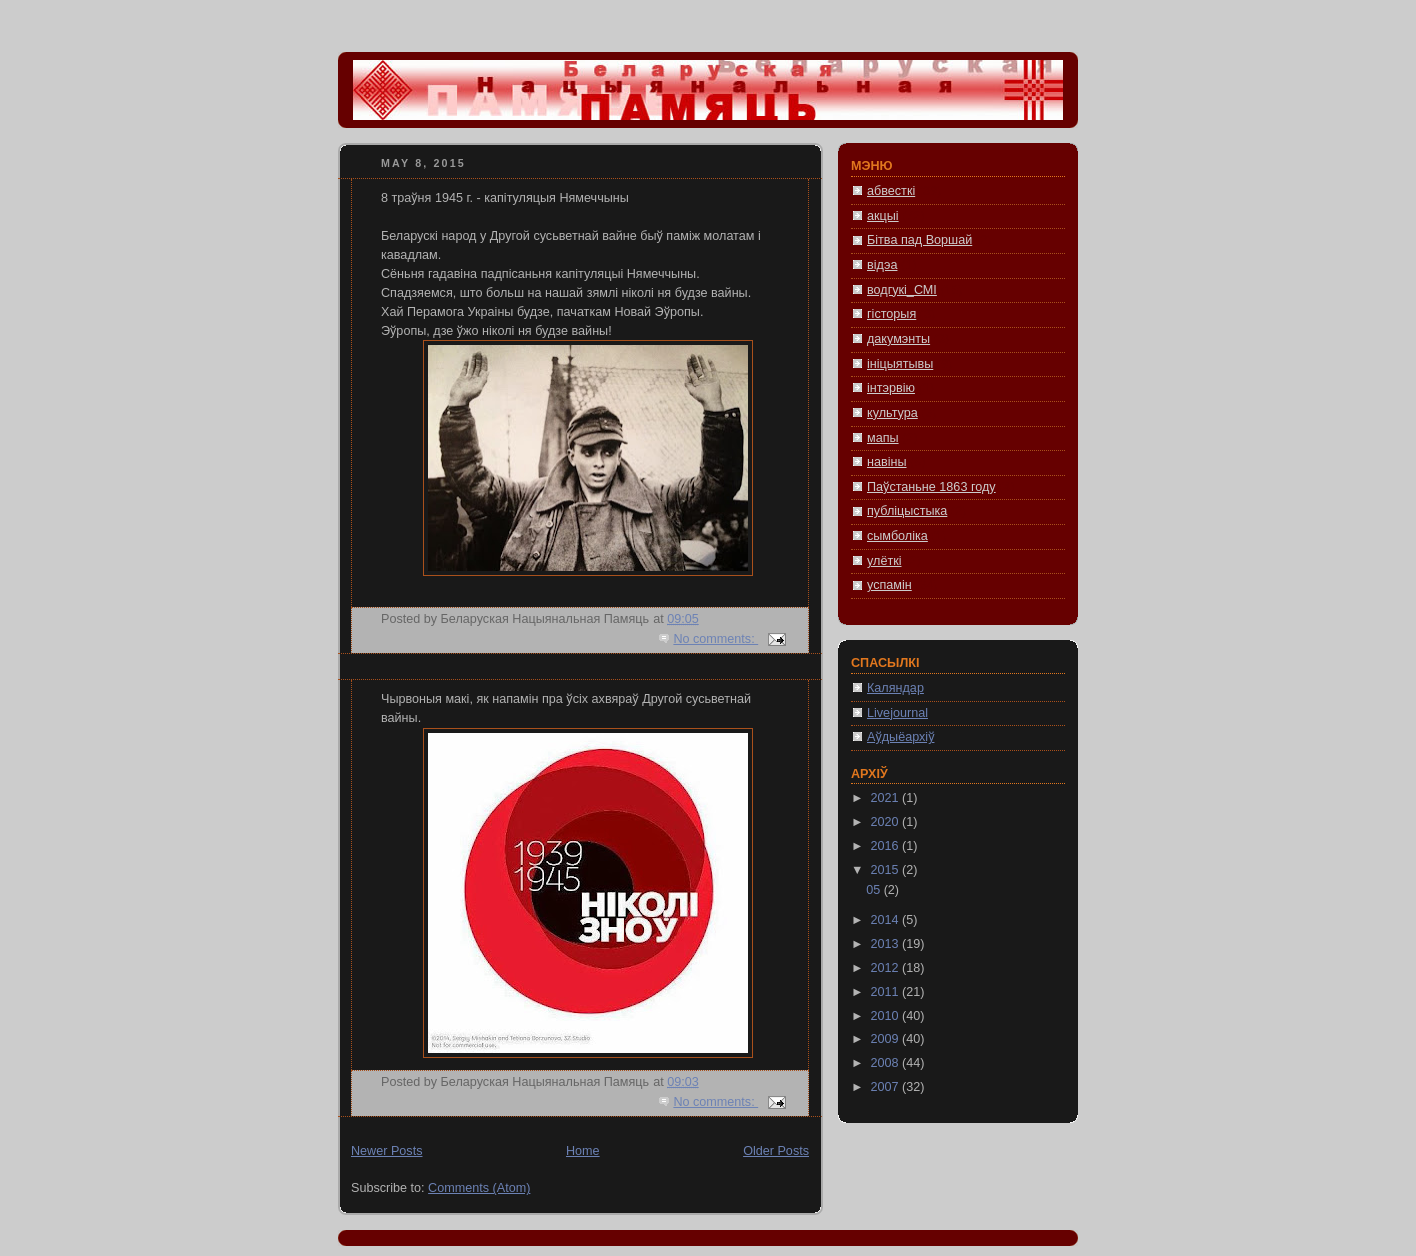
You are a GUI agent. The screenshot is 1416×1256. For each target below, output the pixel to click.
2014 (887, 920)
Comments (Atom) (479, 1188)
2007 (887, 1087)
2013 (887, 944)
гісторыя (891, 314)
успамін (889, 585)
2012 (887, 968)
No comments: (715, 639)
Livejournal (897, 713)
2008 (887, 1063)
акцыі (883, 216)
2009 (887, 1039)
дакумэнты (898, 339)
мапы (883, 438)
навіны (887, 462)
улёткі (884, 561)
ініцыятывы (900, 364)
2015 (887, 870)
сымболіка (897, 536)
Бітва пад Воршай (919, 240)
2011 (887, 992)
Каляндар (895, 688)
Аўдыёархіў (900, 737)
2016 (887, 846)
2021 (887, 798)
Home (583, 1151)
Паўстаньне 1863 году (931, 487)
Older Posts (776, 1151)
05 (875, 890)
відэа (882, 265)
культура (892, 413)
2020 (887, 822)
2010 (887, 1016)
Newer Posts (386, 1151)
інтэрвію (891, 388)
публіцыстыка (907, 511)
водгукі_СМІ (902, 290)
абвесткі (891, 191)
